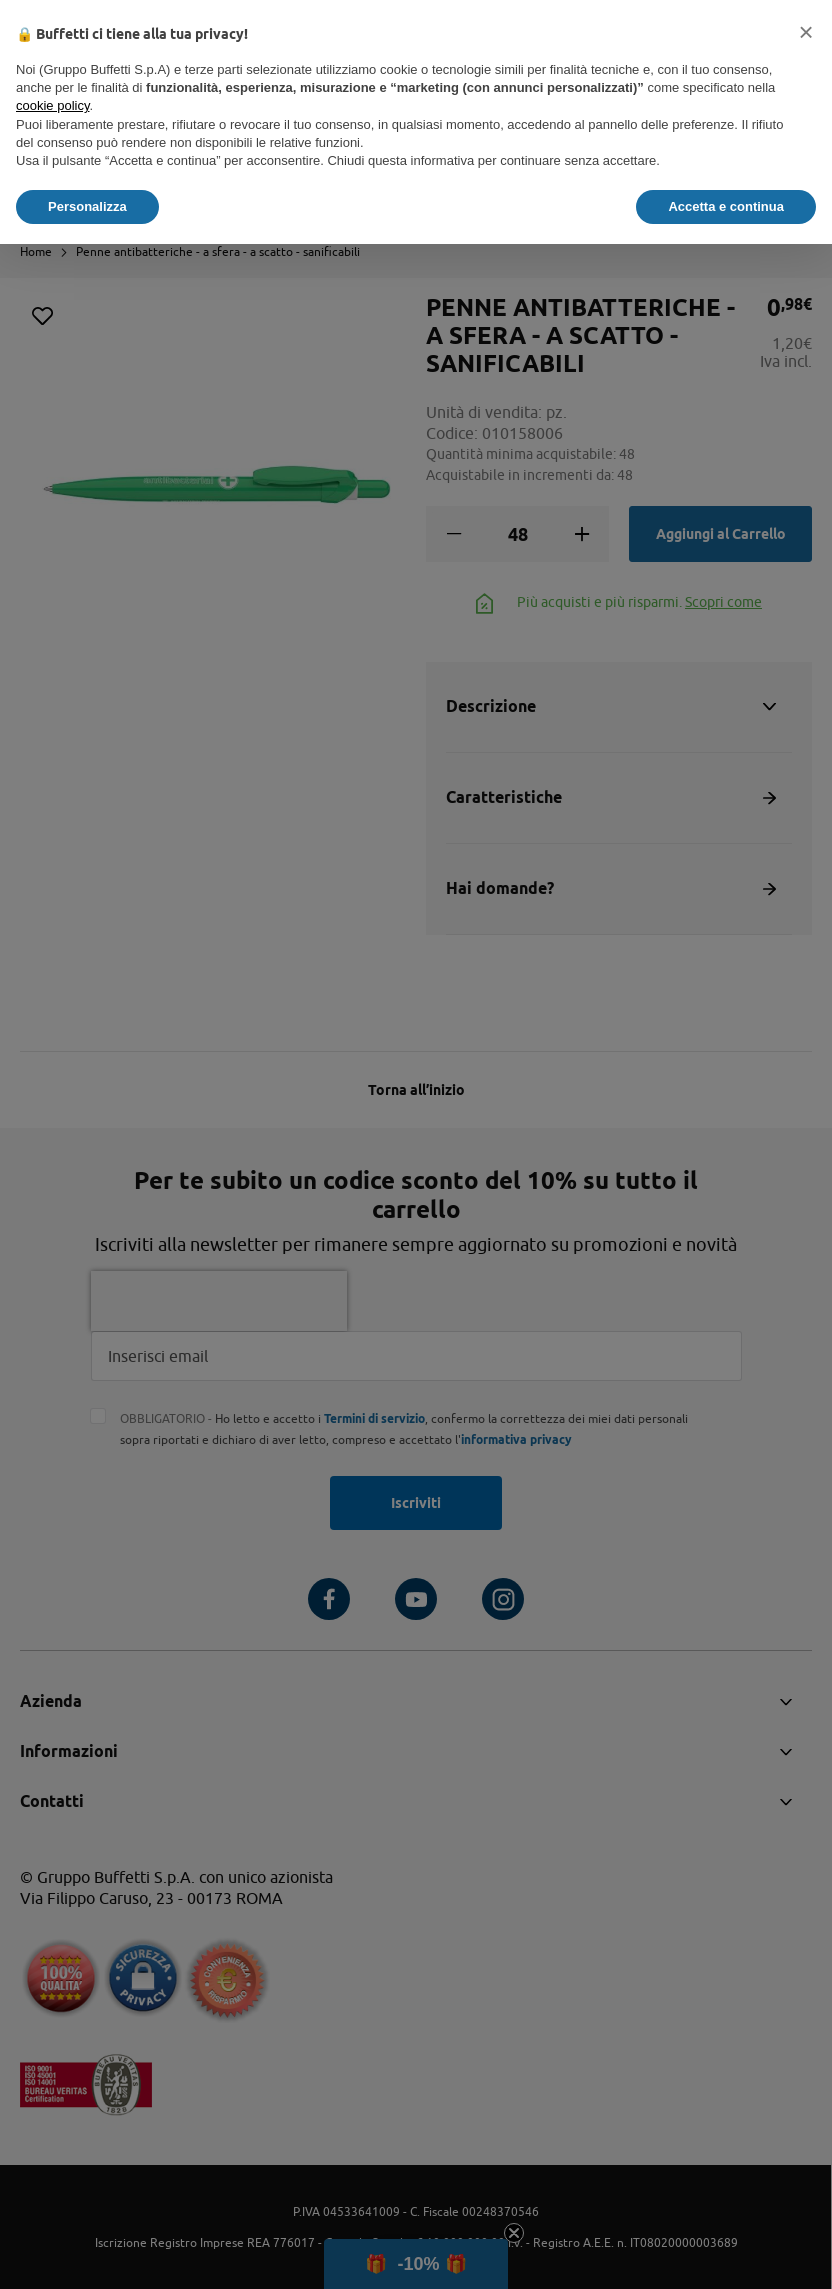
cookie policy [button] (52, 105)
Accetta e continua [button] (726, 206)
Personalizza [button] (87, 206)
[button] (806, 32)
